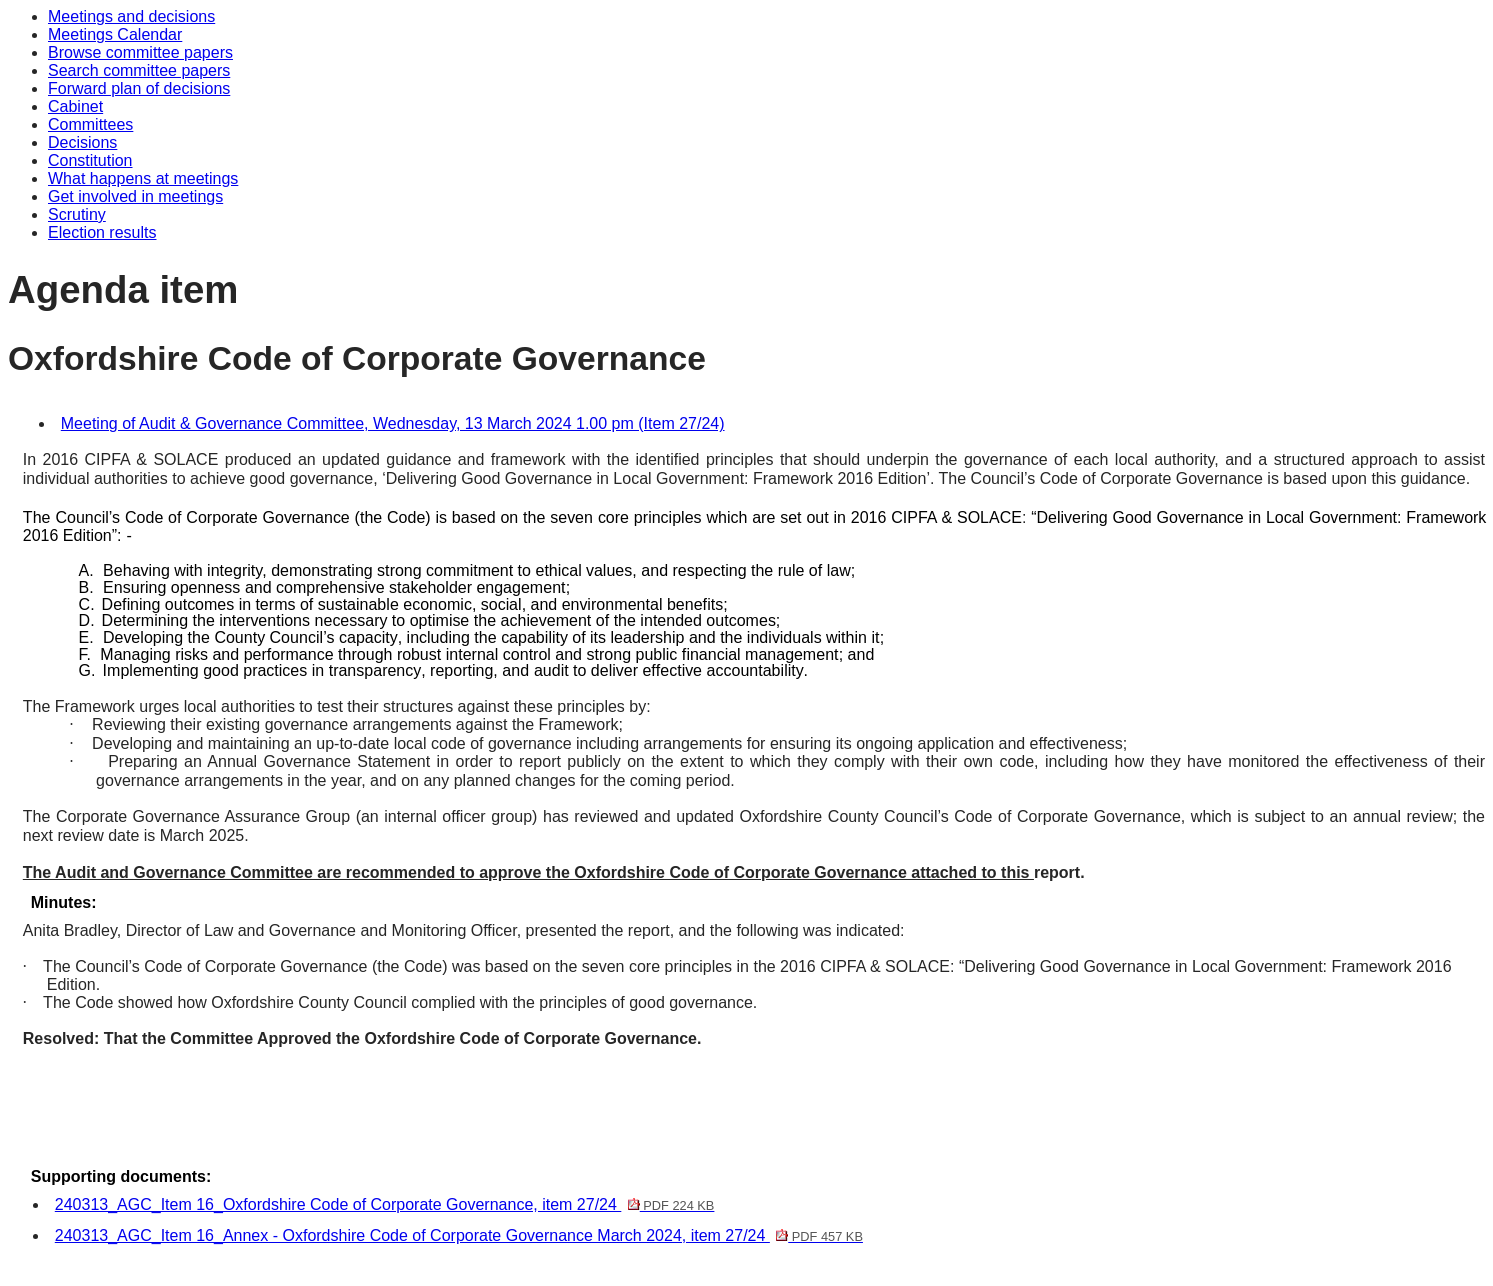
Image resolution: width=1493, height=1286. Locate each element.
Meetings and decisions (131, 16)
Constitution (90, 160)
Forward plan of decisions (139, 88)
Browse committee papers (140, 52)
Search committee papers (139, 70)
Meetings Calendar (115, 34)
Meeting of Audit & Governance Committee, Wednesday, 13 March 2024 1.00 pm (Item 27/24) (393, 423)
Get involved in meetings (135, 196)
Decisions (82, 142)
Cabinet (75, 106)
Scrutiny (77, 214)
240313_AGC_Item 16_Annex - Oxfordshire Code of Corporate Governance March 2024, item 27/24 (459, 1235)
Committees (90, 124)
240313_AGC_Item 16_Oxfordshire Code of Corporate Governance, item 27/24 (385, 1204)
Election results (102, 232)
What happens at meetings (143, 178)
